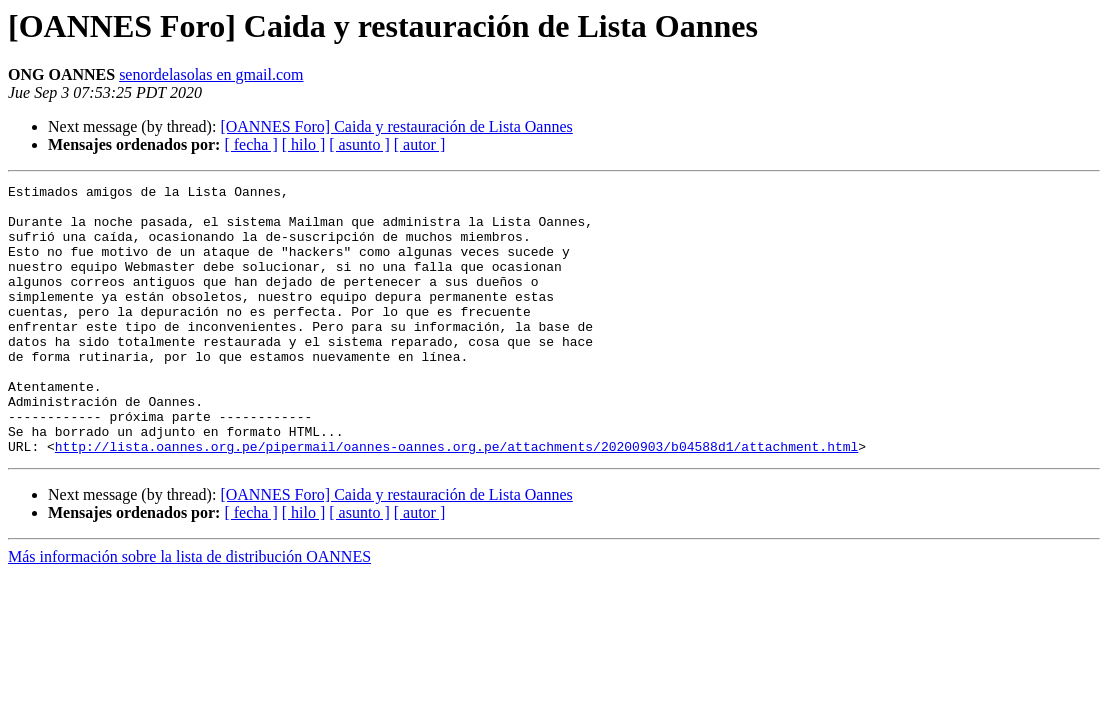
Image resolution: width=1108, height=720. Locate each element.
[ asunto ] (359, 144)
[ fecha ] (250, 144)
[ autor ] (420, 144)
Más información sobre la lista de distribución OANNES (189, 610)
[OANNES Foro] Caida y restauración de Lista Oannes (396, 126)
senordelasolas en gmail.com (211, 74)
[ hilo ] (304, 144)
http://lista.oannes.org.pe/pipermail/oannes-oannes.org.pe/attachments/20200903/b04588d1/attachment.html (456, 500)
